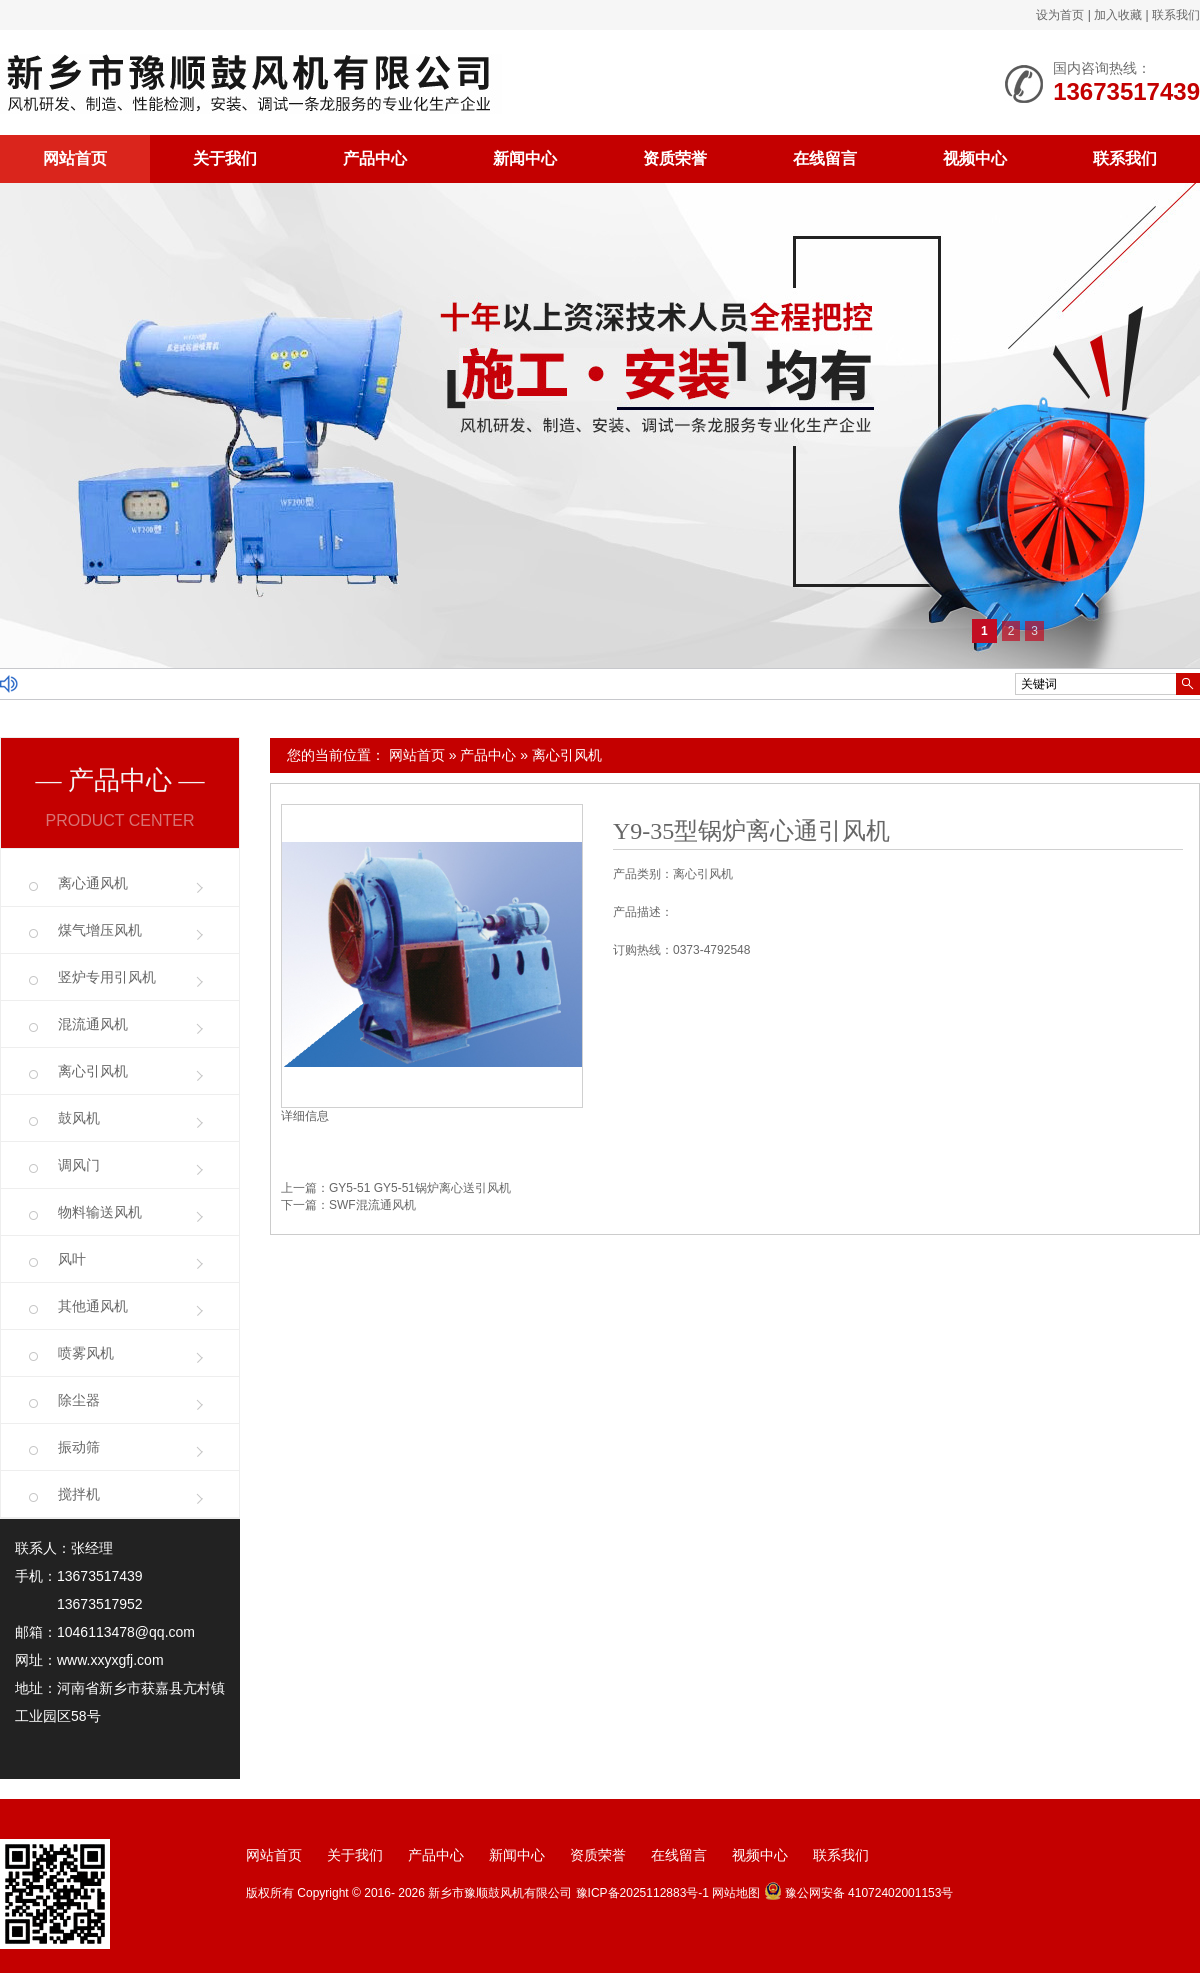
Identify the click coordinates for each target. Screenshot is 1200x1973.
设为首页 (1060, 15)
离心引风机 (567, 755)
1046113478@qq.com (126, 1632)
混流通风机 (93, 1024)
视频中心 (975, 158)
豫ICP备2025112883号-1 (642, 1893)
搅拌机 (79, 1494)
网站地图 (736, 1893)
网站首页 (75, 158)
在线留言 (825, 158)
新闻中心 (525, 158)
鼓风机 (79, 1118)
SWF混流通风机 (372, 1205)
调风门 (79, 1165)
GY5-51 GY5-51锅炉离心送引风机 (420, 1188)
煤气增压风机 (100, 930)
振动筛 (79, 1447)
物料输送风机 (100, 1212)
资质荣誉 (675, 158)
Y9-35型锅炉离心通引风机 (751, 831)
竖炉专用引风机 (107, 977)
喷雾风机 (86, 1353)
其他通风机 (93, 1306)
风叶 (72, 1259)
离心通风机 (93, 883)
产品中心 (375, 158)
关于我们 (225, 158)
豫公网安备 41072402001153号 (859, 1893)
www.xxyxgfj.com (110, 1660)
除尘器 (79, 1400)
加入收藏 (1118, 15)
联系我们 (1176, 15)
